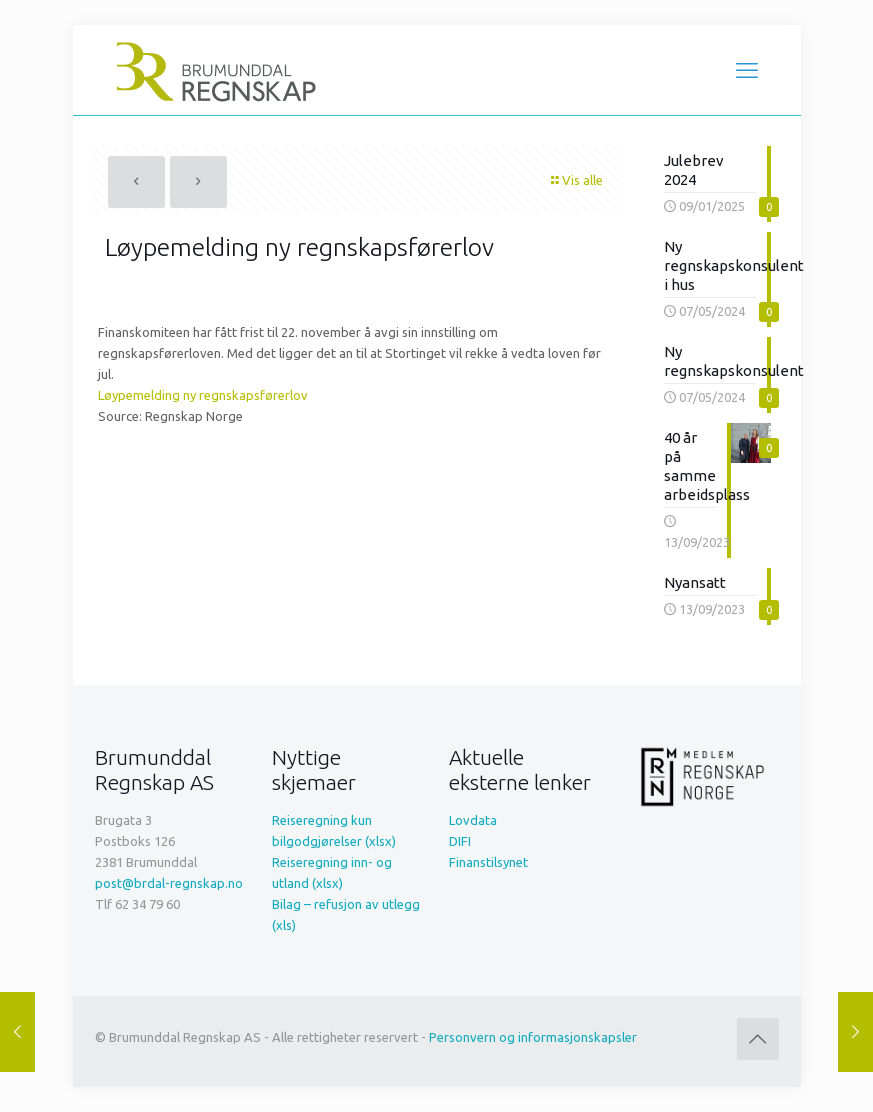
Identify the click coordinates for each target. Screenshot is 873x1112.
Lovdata (473, 820)
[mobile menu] (747, 70)
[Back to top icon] (758, 1039)
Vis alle (576, 180)
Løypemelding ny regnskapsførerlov (203, 395)
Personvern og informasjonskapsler (533, 1037)
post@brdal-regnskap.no (169, 883)
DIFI (460, 841)
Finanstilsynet (488, 862)
